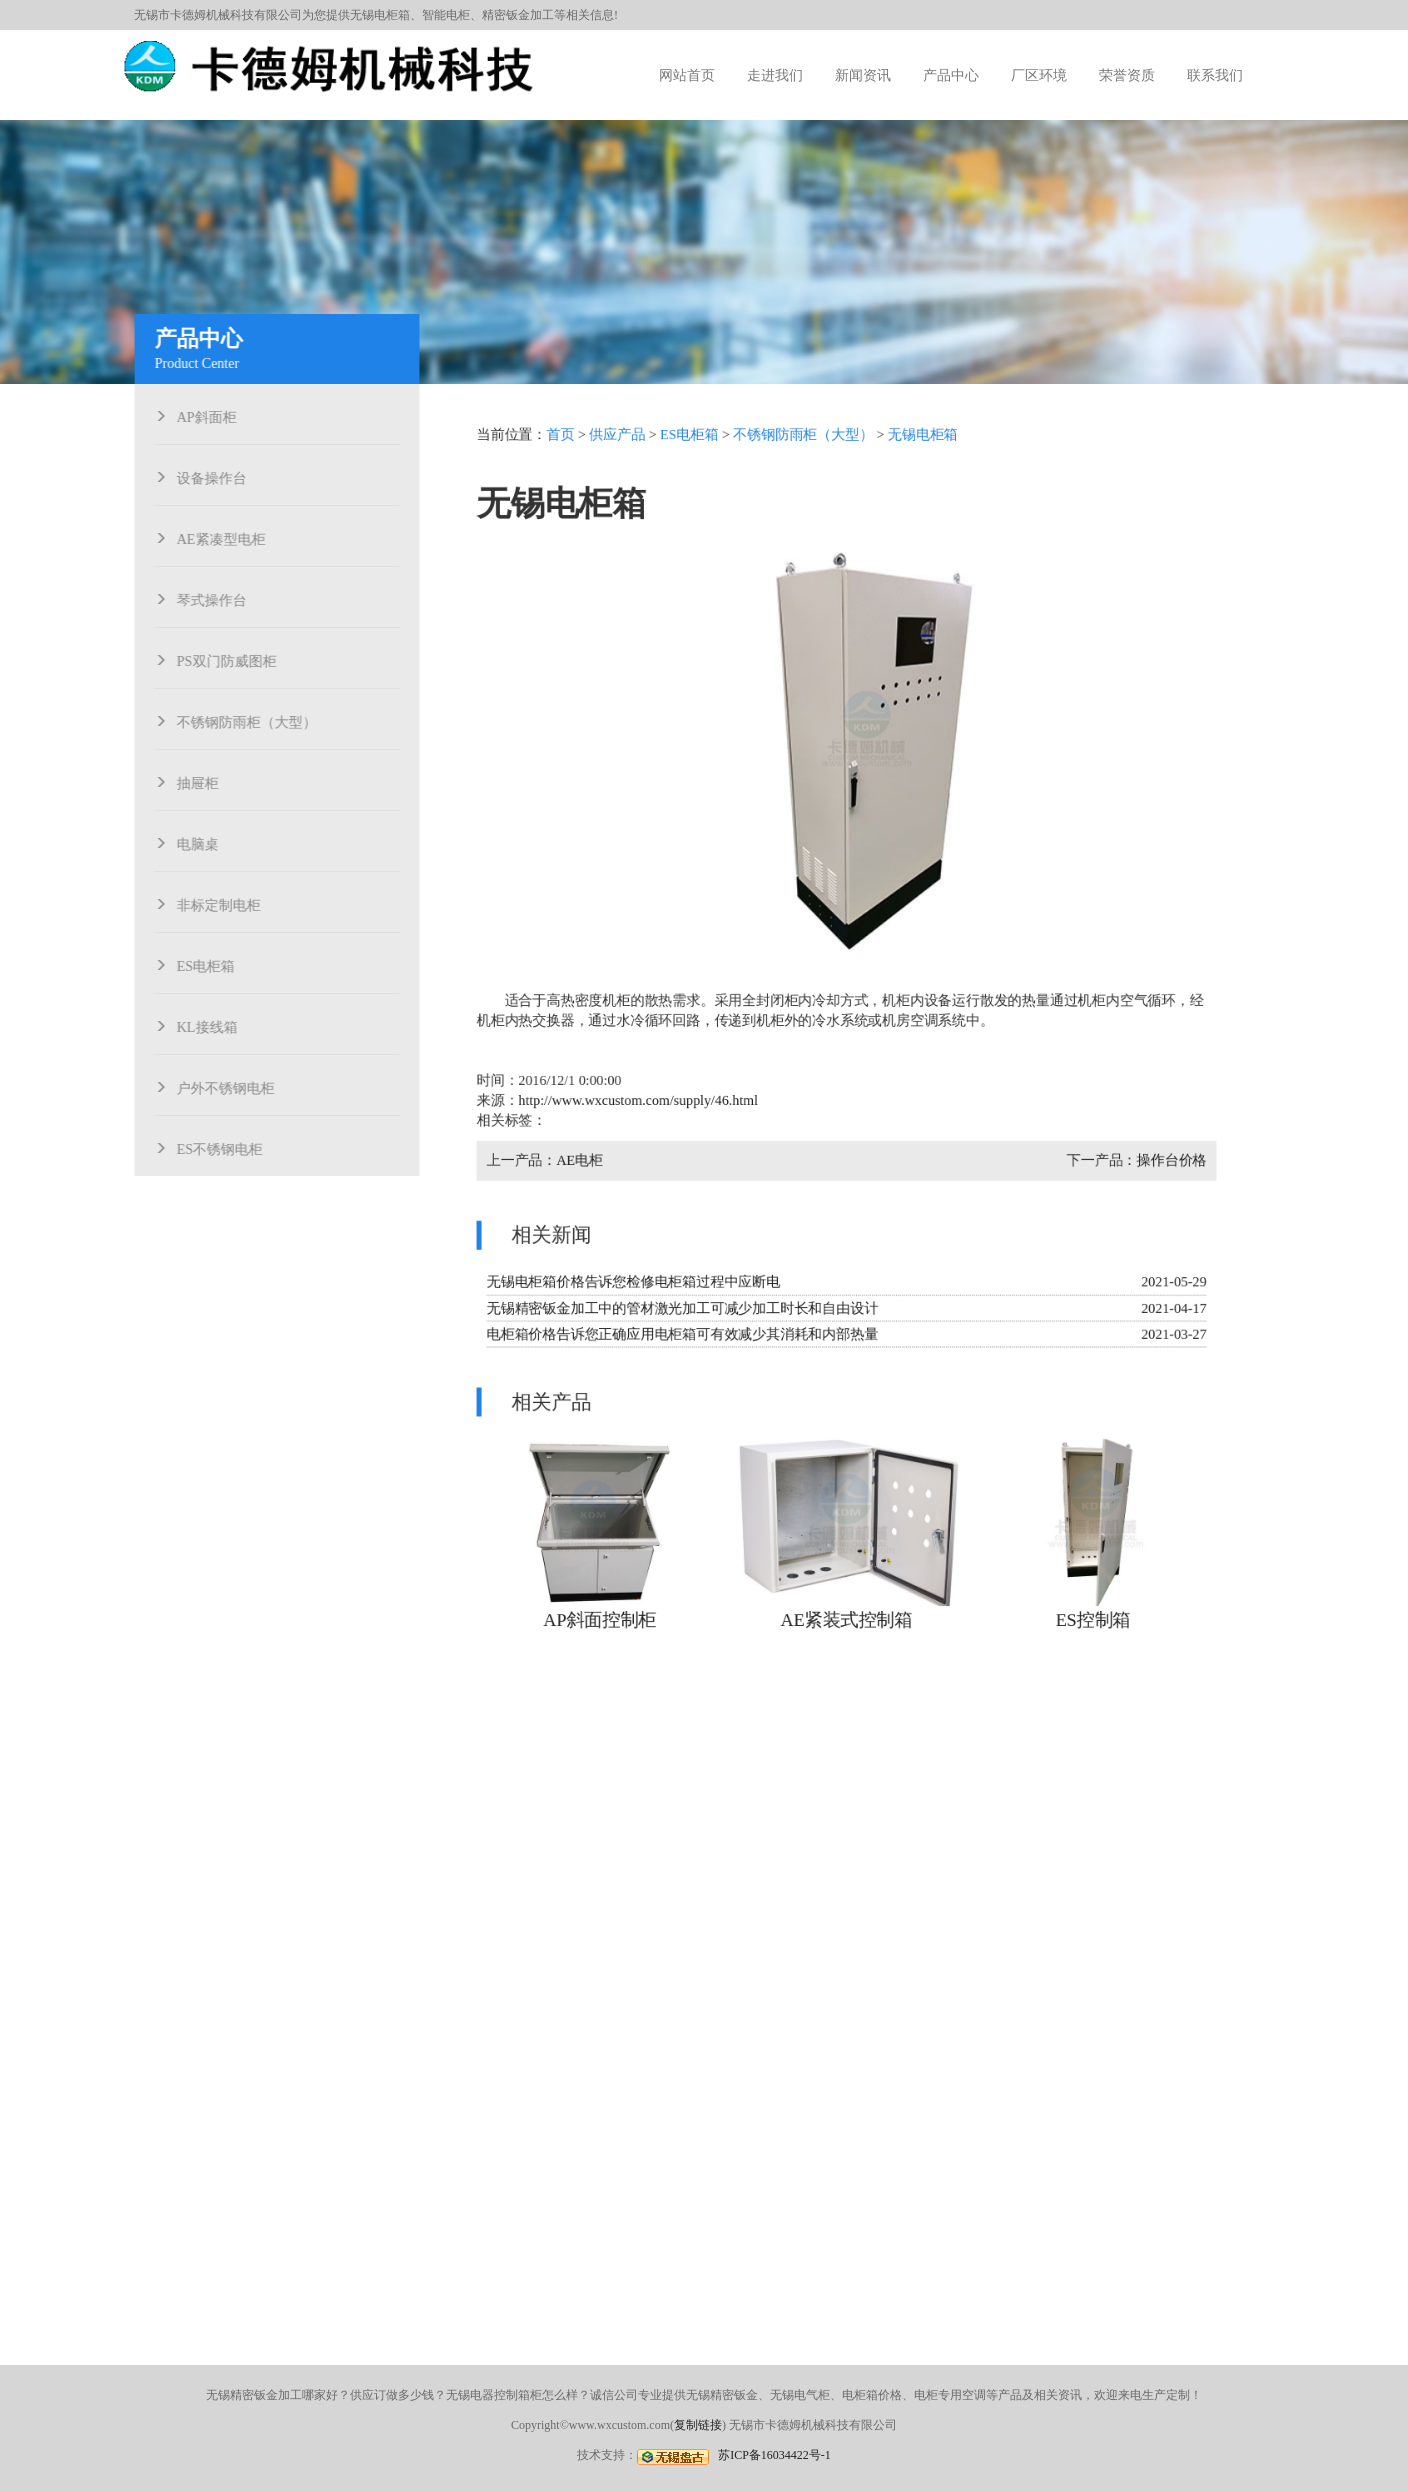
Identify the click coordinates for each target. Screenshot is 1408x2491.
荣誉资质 (1127, 75)
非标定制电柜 (225, 903)
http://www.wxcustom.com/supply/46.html (640, 1100)
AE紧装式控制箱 (846, 1613)
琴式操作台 (218, 598)
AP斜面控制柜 (603, 1613)
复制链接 (698, 2425)
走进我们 (775, 75)
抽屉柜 (204, 781)
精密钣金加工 (518, 15)
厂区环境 (1039, 75)
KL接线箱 (213, 1025)
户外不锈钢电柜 (232, 1086)
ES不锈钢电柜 (226, 1147)
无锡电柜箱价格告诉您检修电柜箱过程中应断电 (636, 1279)
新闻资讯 (863, 75)
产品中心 (951, 75)
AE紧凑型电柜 (227, 537)
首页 (564, 441)
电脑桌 (204, 842)
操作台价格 (1167, 1159)
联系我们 (1215, 75)
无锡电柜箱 (380, 15)
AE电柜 (583, 1159)
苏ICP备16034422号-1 (774, 2455)
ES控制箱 (1090, 1613)
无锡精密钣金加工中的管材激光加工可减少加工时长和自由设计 (684, 1304)
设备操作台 (218, 476)
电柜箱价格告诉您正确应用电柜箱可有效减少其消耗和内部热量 (684, 1330)
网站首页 (687, 75)
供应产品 (619, 441)
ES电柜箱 (212, 964)
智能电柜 (446, 15)
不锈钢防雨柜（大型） (253, 720)
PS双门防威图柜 (233, 659)
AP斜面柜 (213, 415)
